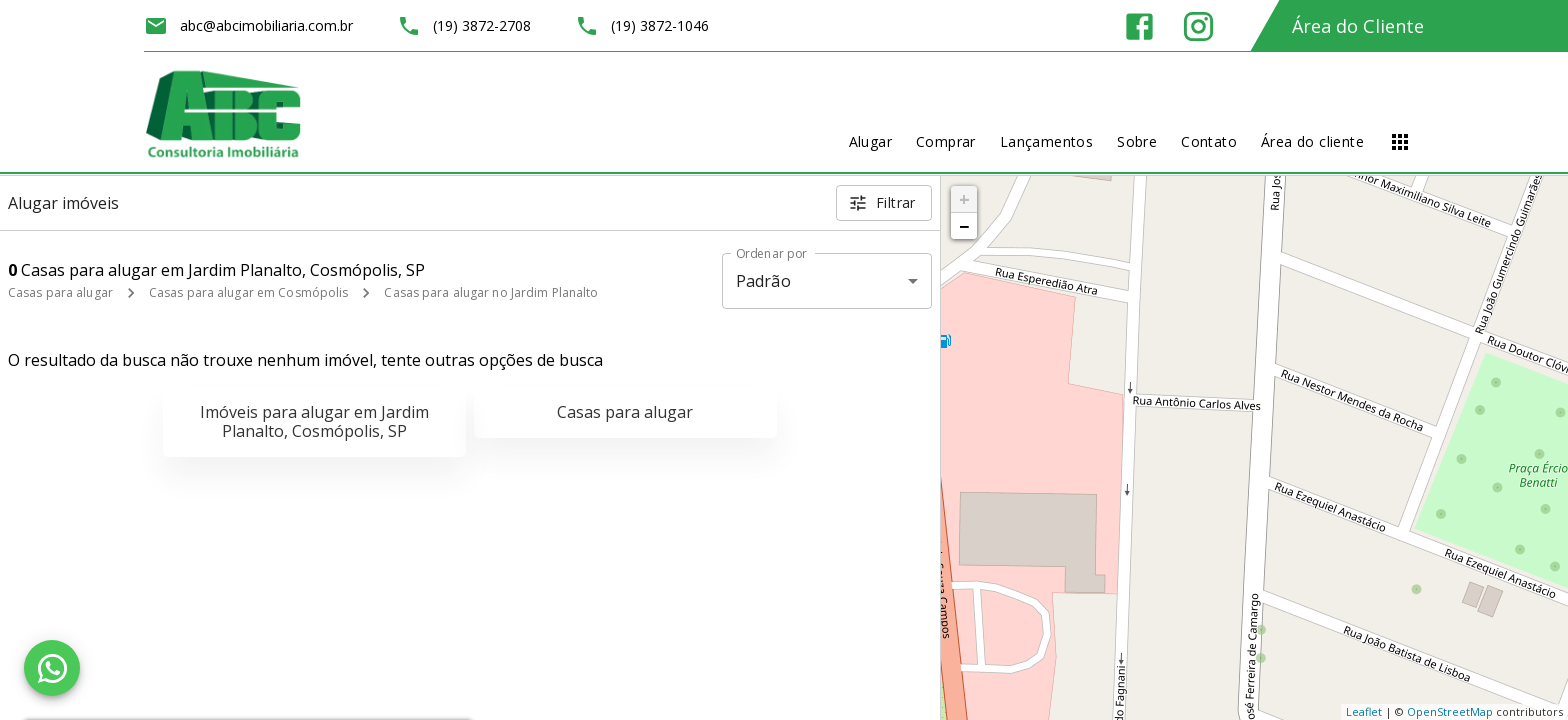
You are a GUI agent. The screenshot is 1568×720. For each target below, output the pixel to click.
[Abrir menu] (1400, 142)
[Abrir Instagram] (1198, 26)
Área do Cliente (1358, 26)
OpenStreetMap (1450, 711)
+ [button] (964, 199)
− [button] (964, 226)
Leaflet (1364, 711)
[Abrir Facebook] (1139, 26)
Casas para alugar (60, 292)
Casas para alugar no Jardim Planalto (491, 292)
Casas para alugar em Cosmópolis (249, 292)
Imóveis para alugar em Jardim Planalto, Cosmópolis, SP (314, 421)
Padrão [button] (763, 281)
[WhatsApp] (52, 668)
